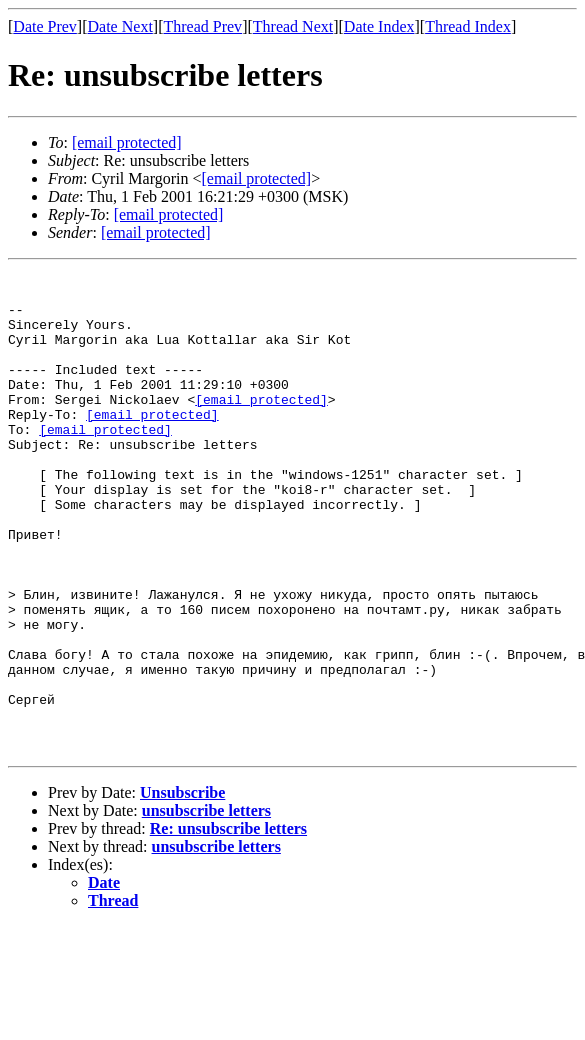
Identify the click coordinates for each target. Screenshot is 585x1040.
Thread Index (468, 26)
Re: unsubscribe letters (228, 924)
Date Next (120, 26)
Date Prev (45, 26)
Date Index (379, 26)
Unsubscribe (182, 888)
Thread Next (293, 26)
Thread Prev (202, 26)
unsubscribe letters (206, 906)
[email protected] (261, 426)
